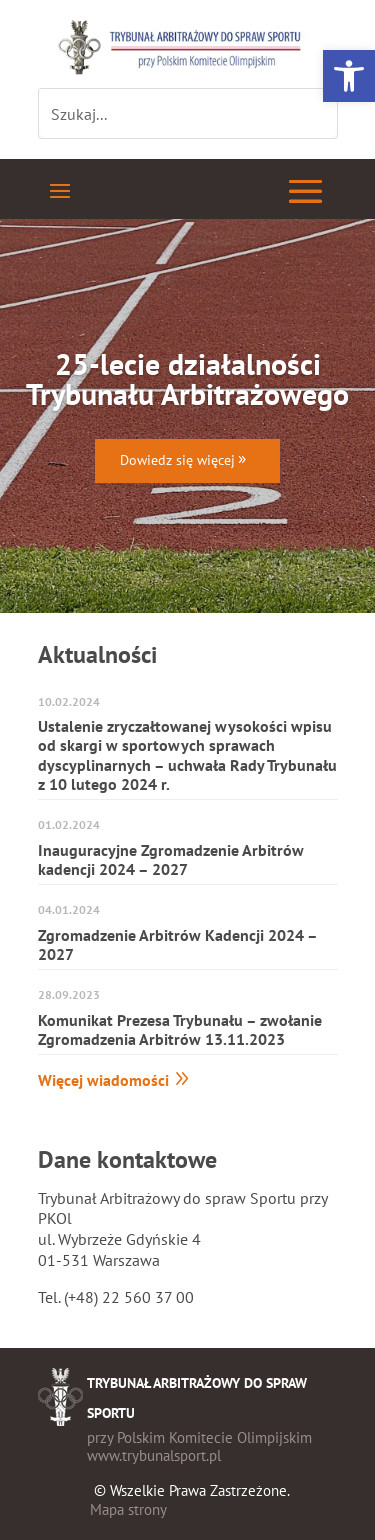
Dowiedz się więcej (177, 460)
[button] (349, 76)
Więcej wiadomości (103, 1080)
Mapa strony (128, 1509)
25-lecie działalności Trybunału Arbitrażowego (187, 378)
